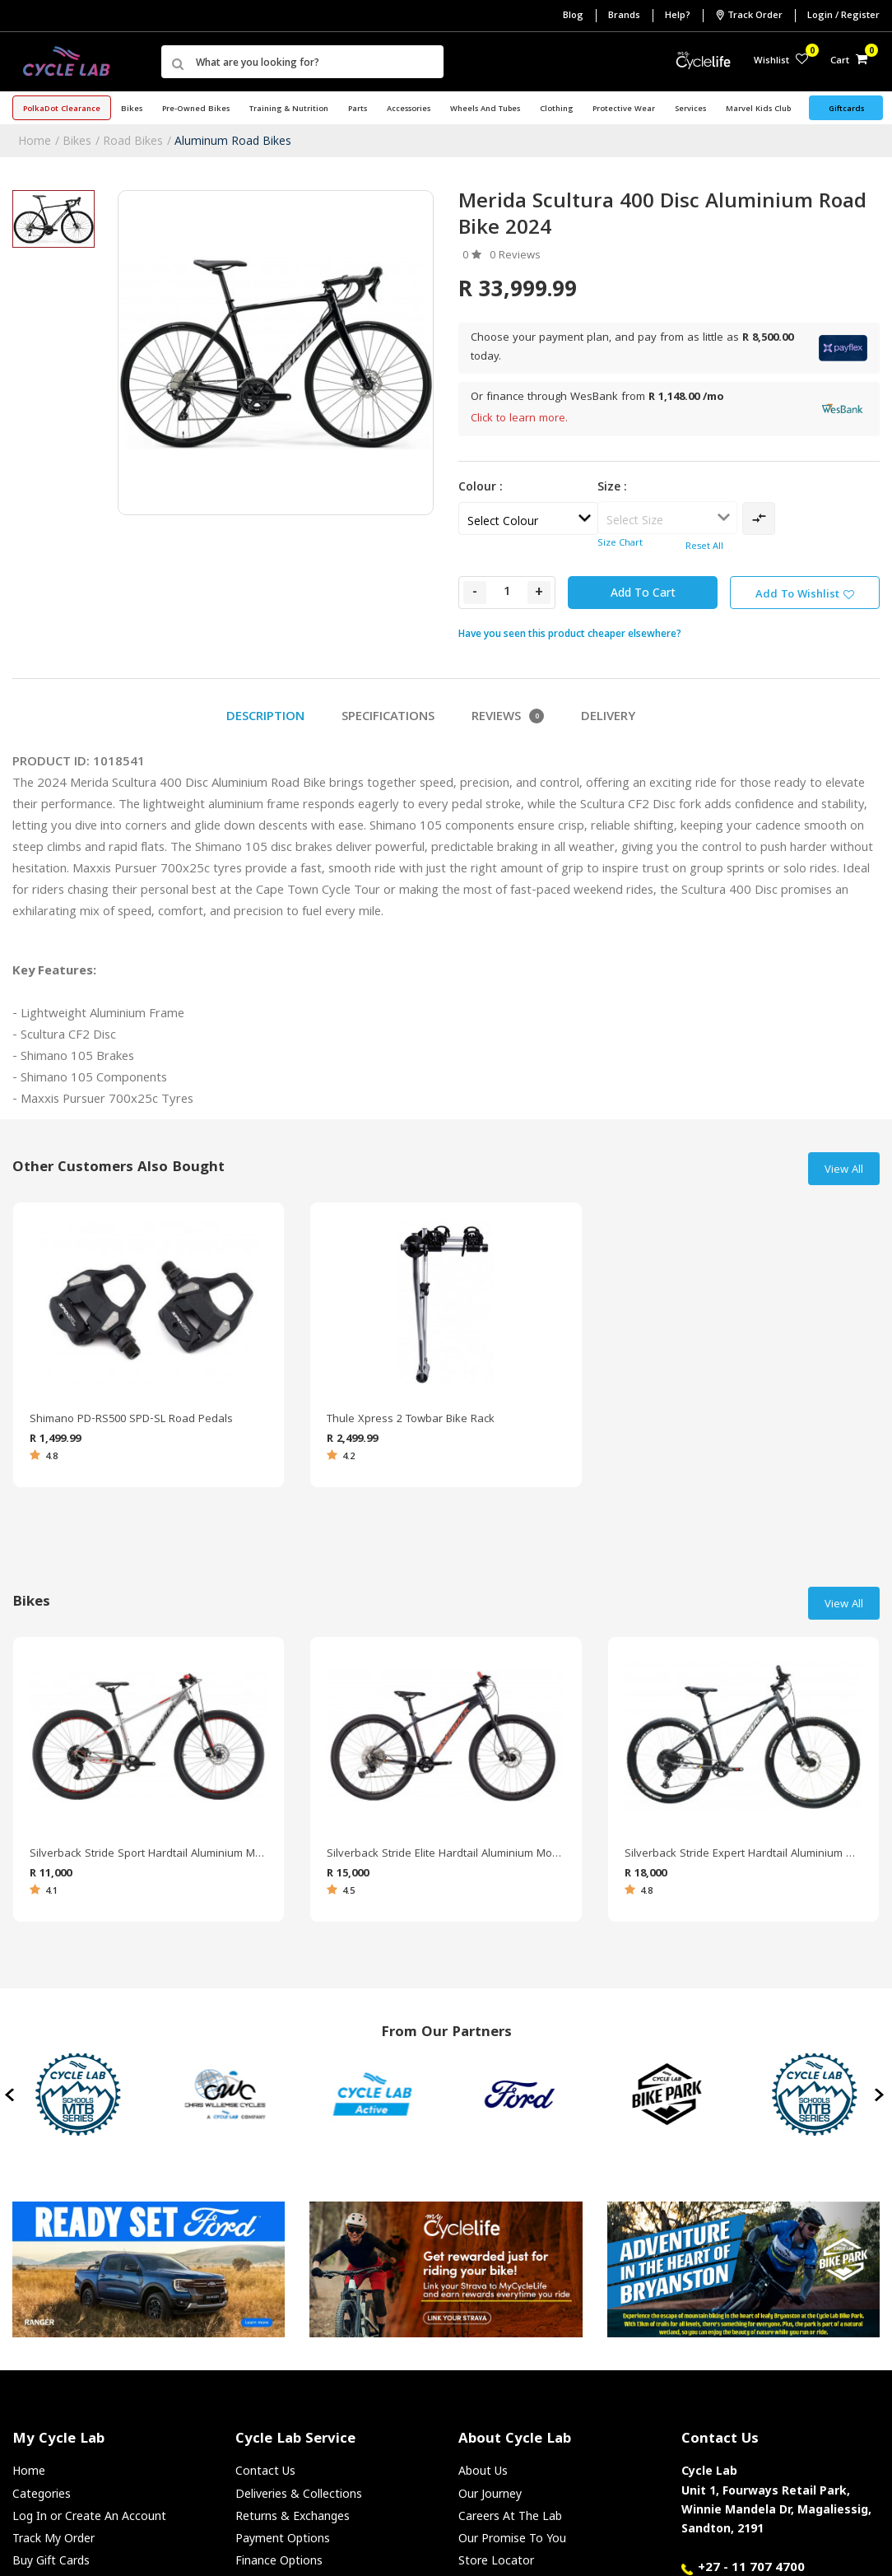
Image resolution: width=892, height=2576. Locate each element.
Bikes (77, 140)
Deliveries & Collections (298, 2493)
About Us (483, 2470)
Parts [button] (357, 109)
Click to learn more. (519, 419)
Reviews (508, 717)
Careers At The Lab (510, 2515)
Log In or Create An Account (89, 2515)
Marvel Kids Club (758, 109)
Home (34, 140)
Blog (573, 16)
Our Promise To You (512, 2538)
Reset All (704, 547)
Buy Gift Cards (51, 2560)
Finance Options (279, 2560)
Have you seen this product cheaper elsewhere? (569, 633)
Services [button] (690, 109)
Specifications (387, 717)
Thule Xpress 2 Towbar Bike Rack (411, 1419)
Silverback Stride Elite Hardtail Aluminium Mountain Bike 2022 (445, 1854)
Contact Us (265, 2470)
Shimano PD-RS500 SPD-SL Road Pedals (131, 1419)
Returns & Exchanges (292, 2515)
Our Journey (490, 2493)
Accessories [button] (408, 109)
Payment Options (282, 2538)
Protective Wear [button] (623, 109)
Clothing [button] (556, 109)
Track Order (749, 16)
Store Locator (496, 2560)
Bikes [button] (131, 109)
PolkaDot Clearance (61, 109)
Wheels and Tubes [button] (485, 109)
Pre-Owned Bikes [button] (196, 109)
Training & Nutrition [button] (288, 109)
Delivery (608, 717)
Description (265, 717)
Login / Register (843, 16)
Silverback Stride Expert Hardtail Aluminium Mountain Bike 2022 (743, 1854)
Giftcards (846, 109)
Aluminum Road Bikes (232, 140)
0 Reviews (515, 256)
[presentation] (11, 2094)
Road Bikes (133, 140)
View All (844, 1170)
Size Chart (620, 543)
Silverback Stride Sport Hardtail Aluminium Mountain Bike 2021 (148, 1854)
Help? (677, 16)
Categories (41, 2493)
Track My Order (53, 2538)
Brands (624, 16)
